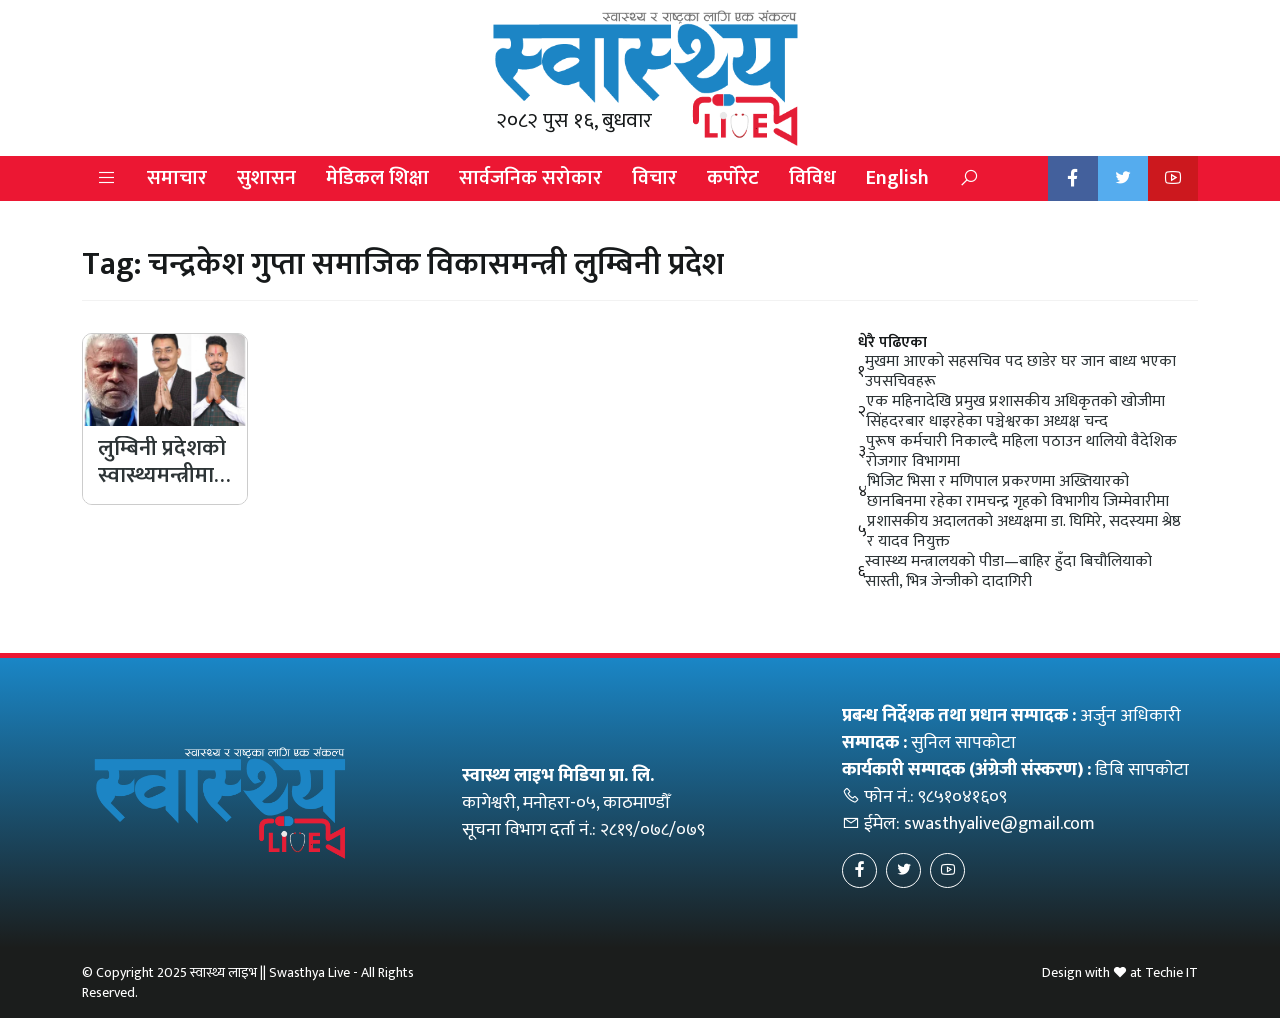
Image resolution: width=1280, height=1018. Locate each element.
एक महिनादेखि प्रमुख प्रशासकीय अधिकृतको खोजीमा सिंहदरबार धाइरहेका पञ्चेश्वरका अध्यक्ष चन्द (1015, 412)
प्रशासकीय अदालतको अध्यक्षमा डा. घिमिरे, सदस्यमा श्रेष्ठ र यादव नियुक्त (1024, 532)
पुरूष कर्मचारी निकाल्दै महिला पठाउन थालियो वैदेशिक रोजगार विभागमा (1021, 452)
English (897, 178)
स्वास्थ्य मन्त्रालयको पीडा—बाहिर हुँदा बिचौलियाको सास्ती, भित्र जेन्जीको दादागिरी (1008, 572)
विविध (812, 178)
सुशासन (266, 178)
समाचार (177, 178)
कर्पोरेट (733, 178)
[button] (107, 178)
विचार (654, 178)
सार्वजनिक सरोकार (530, 178)
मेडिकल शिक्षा (377, 178)
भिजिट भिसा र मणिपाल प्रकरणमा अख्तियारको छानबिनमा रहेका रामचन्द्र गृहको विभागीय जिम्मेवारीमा (1018, 492)
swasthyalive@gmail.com (999, 824)
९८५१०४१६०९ (962, 797)
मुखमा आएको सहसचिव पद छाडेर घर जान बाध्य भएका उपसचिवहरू (1020, 372)
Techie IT (1171, 972)
